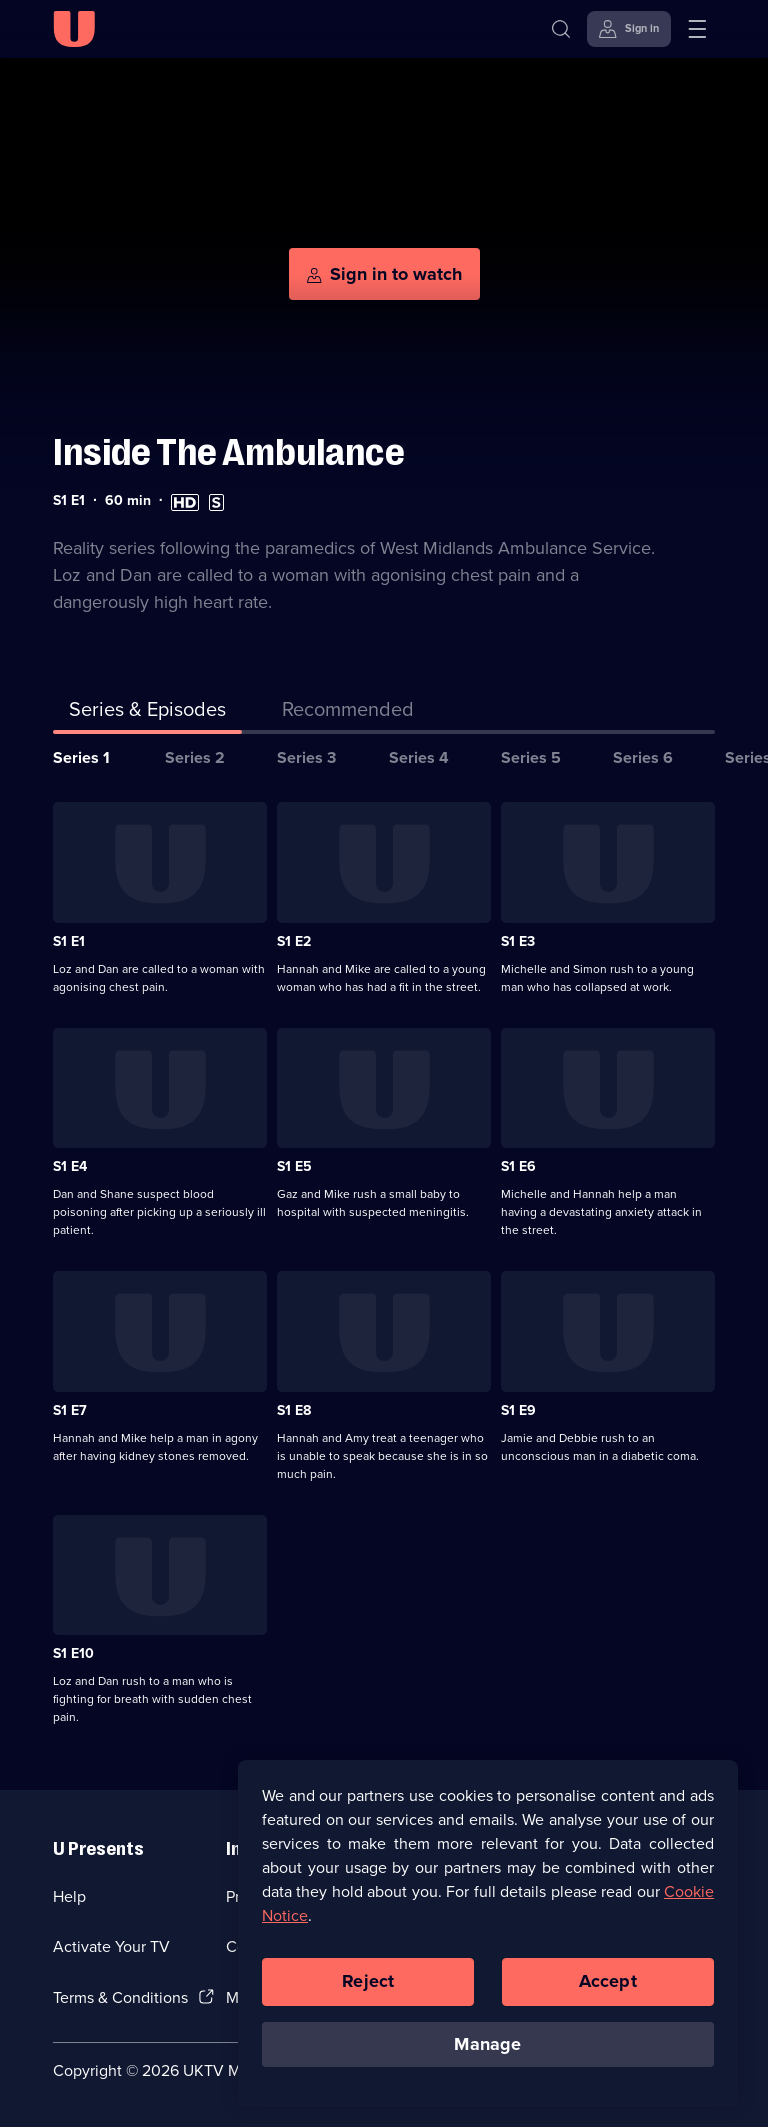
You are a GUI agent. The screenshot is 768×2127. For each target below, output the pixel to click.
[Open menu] (697, 29)
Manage (487, 2060)
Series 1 (81, 757)
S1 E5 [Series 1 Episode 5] (294, 1166)
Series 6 (643, 757)
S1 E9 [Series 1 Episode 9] (518, 1410)
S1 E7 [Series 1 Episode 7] (70, 1410)
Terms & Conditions (120, 1997)
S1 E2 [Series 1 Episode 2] (294, 941)
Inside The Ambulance (229, 452)
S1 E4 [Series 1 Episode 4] (70, 1166)
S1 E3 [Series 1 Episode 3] (518, 941)
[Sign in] (629, 29)
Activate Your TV (111, 1946)
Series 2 (195, 757)
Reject (368, 1998)
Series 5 (531, 757)
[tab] (348, 713)
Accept (608, 1998)
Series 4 (419, 757)
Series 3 (306, 757)
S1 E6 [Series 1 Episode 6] (518, 1166)
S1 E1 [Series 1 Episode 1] (69, 941)
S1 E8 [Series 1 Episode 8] (294, 1410)
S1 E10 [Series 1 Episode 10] (73, 1653)
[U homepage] (74, 29)
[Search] (561, 29)
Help (69, 1896)
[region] (488, 1950)
